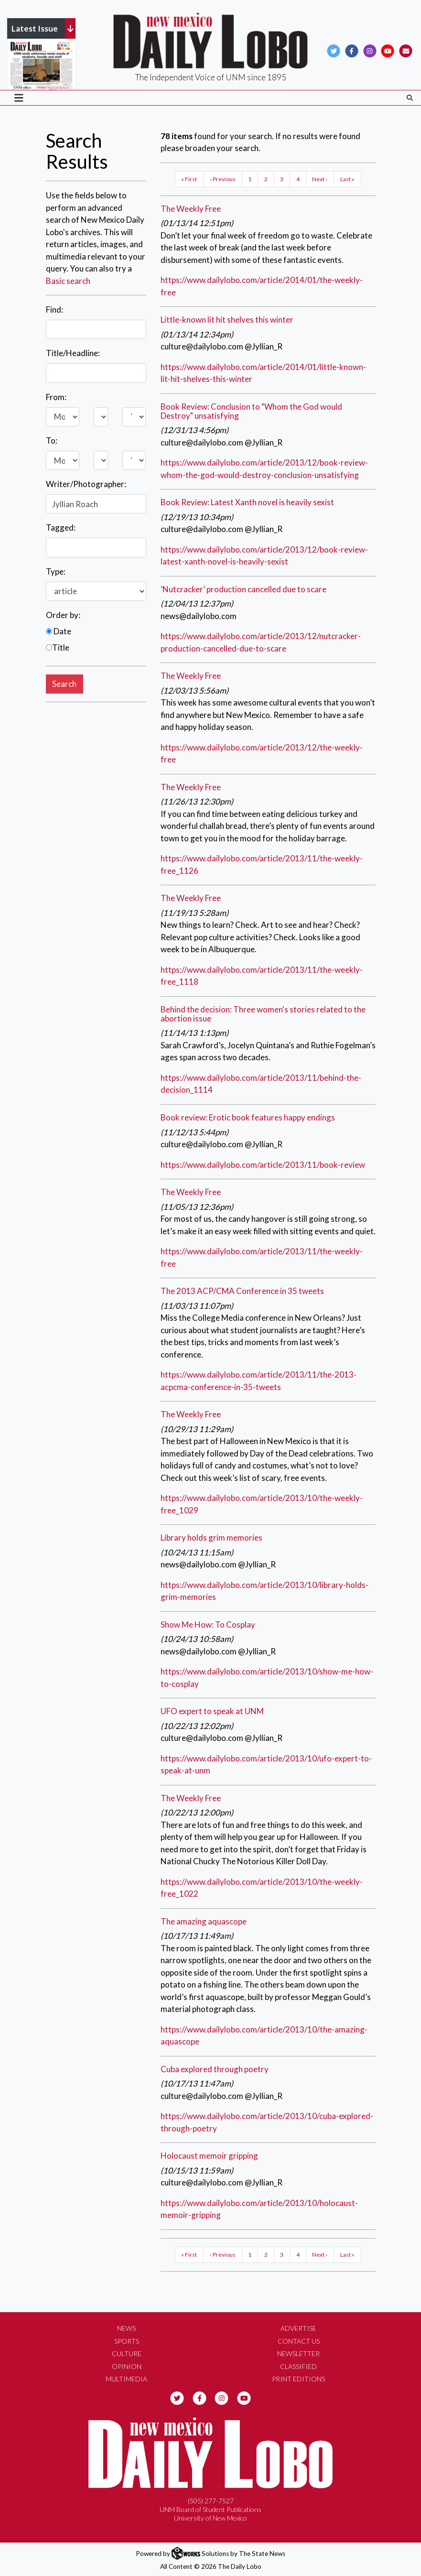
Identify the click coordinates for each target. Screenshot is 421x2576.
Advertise (298, 2328)
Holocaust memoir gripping (209, 2156)
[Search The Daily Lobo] (410, 98)
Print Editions (298, 2379)
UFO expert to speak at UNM (212, 1711)
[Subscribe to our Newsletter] (406, 50)
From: (56, 397)
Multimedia (126, 2379)
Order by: (63, 615)
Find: (54, 309)
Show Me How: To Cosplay (208, 1625)
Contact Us (299, 2341)
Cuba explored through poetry (215, 2069)
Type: (55, 571)
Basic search (68, 281)
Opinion (126, 2366)
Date (58, 631)
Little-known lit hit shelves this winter (227, 320)
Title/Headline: (73, 353)
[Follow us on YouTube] (387, 50)
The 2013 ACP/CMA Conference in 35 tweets (242, 1291)
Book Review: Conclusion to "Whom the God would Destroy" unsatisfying (251, 411)
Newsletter (298, 2353)
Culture (126, 2353)
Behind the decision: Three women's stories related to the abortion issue (263, 1013)
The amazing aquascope (204, 1921)
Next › (319, 179)
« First (189, 179)
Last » (347, 179)
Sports (126, 2341)
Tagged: (61, 527)
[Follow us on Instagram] (370, 50)
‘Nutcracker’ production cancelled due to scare (243, 589)
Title (57, 647)
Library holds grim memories (211, 1538)
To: (51, 440)
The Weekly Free (191, 209)
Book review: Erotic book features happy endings (248, 1117)
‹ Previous (223, 179)
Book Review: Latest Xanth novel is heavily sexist (247, 502)
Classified (298, 2366)
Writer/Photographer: (86, 484)
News (126, 2328)
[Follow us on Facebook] (352, 50)
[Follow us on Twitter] (333, 50)
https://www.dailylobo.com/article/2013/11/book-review (263, 1165)
